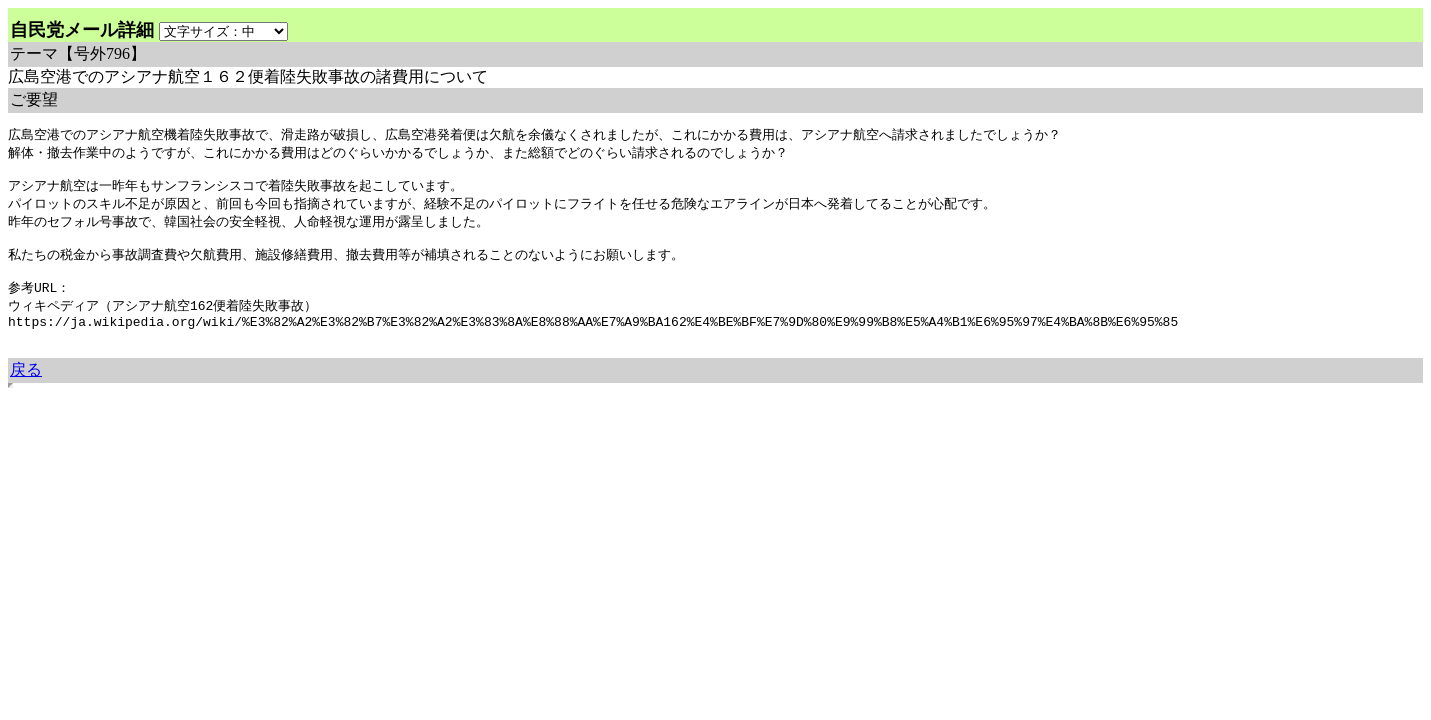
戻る (26, 392)
